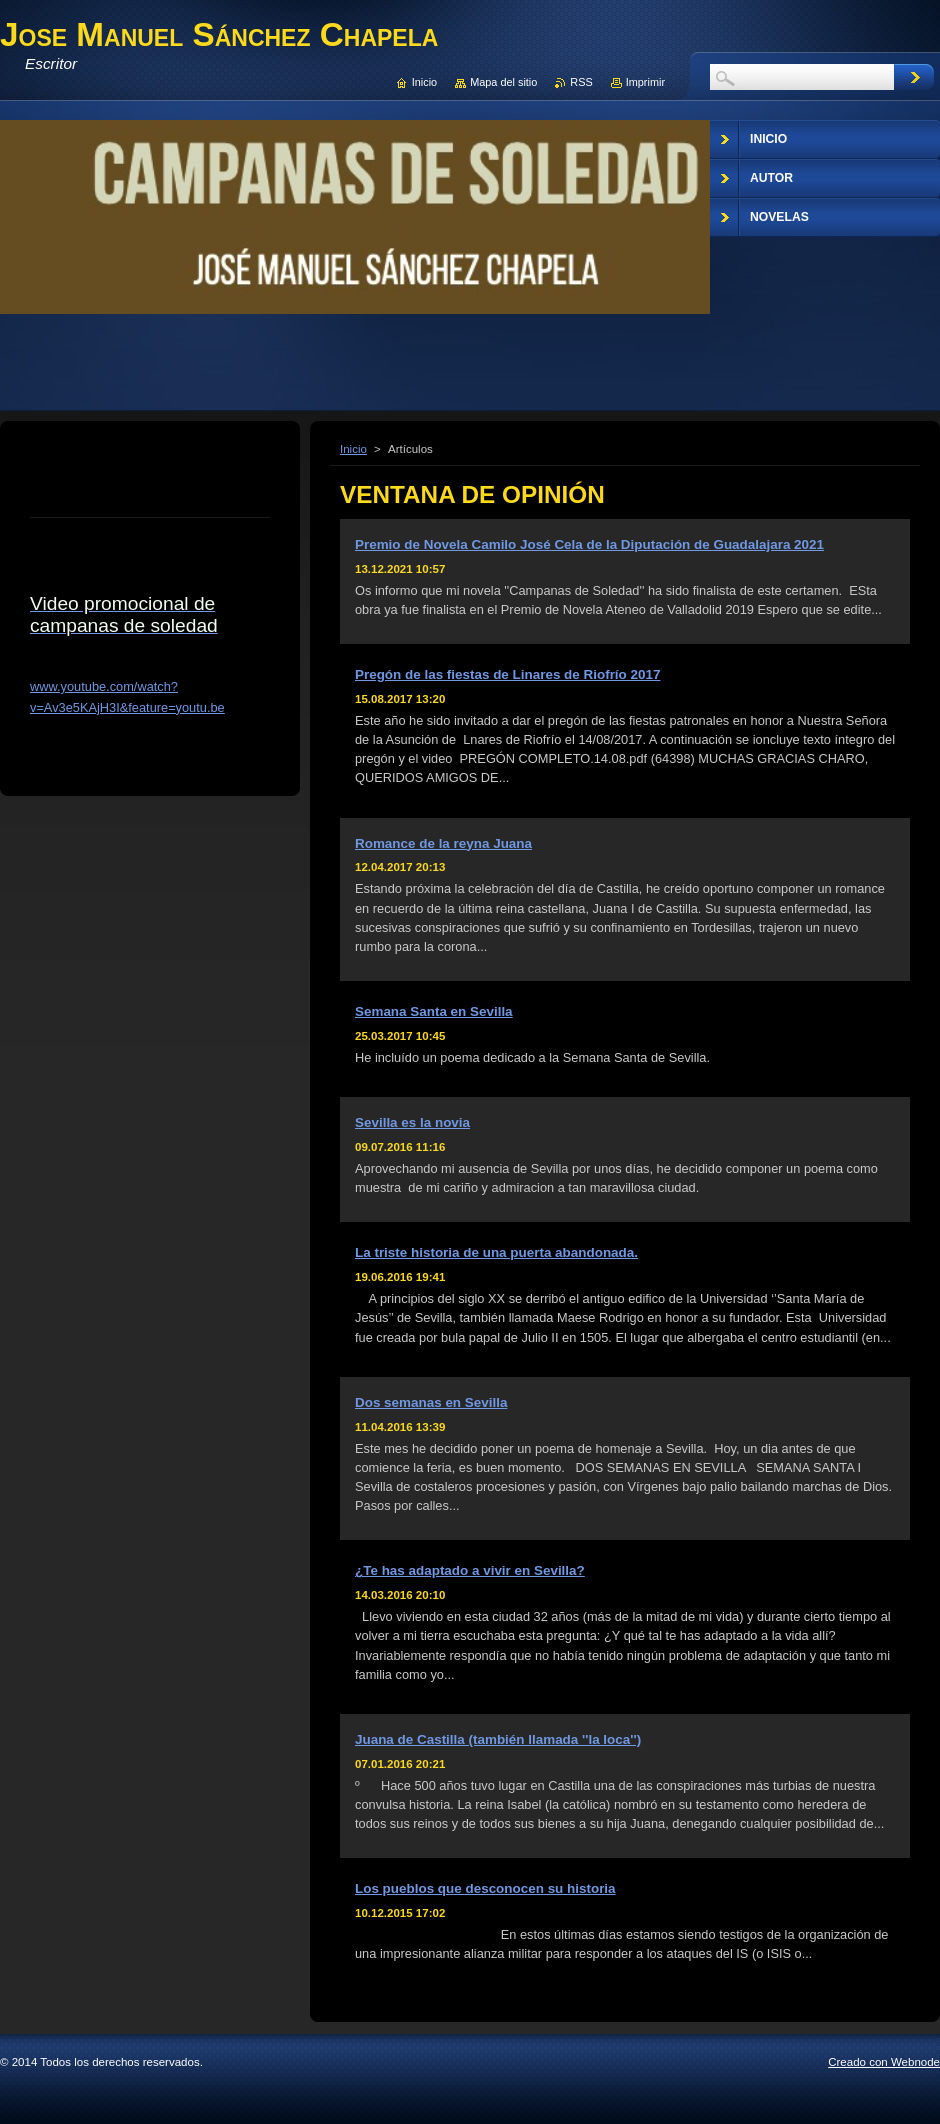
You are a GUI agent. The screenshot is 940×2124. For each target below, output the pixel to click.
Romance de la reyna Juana (443, 843)
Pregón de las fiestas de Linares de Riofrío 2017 (507, 674)
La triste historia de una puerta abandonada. (496, 1252)
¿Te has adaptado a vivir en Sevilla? (470, 1570)
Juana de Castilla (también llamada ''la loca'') (498, 1739)
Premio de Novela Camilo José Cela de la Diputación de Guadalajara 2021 (589, 544)
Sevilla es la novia (412, 1122)
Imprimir (645, 82)
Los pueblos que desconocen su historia (485, 1888)
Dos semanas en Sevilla (431, 1402)
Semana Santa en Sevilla (434, 1011)
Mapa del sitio (503, 82)
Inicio (353, 449)
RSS (581, 82)
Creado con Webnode (884, 2062)
